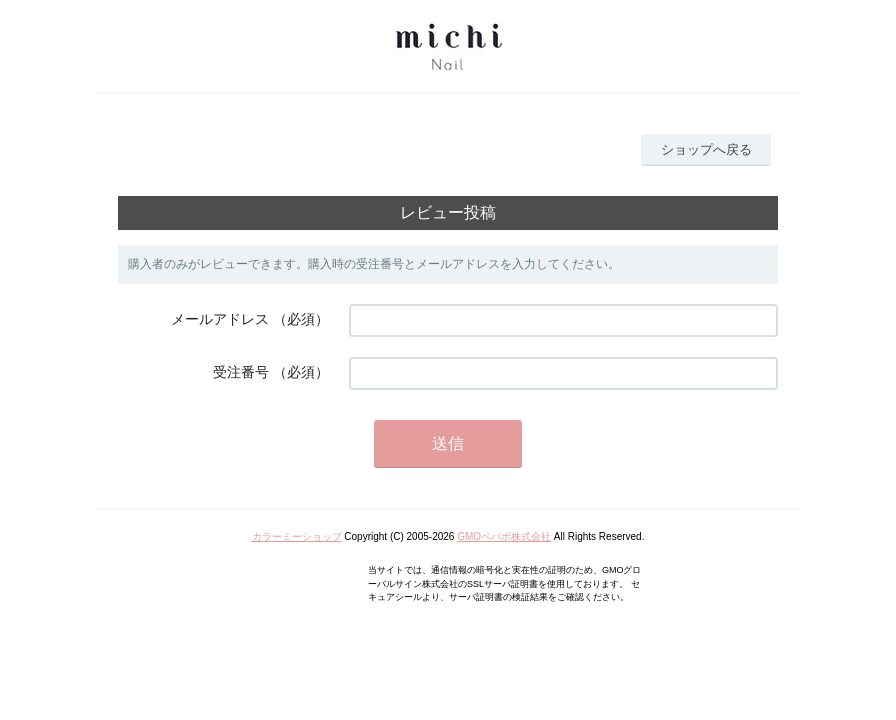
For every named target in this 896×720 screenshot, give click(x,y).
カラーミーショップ (297, 536)
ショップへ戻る (706, 149)
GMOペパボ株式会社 (504, 536)
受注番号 (241, 372)
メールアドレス (220, 319)
